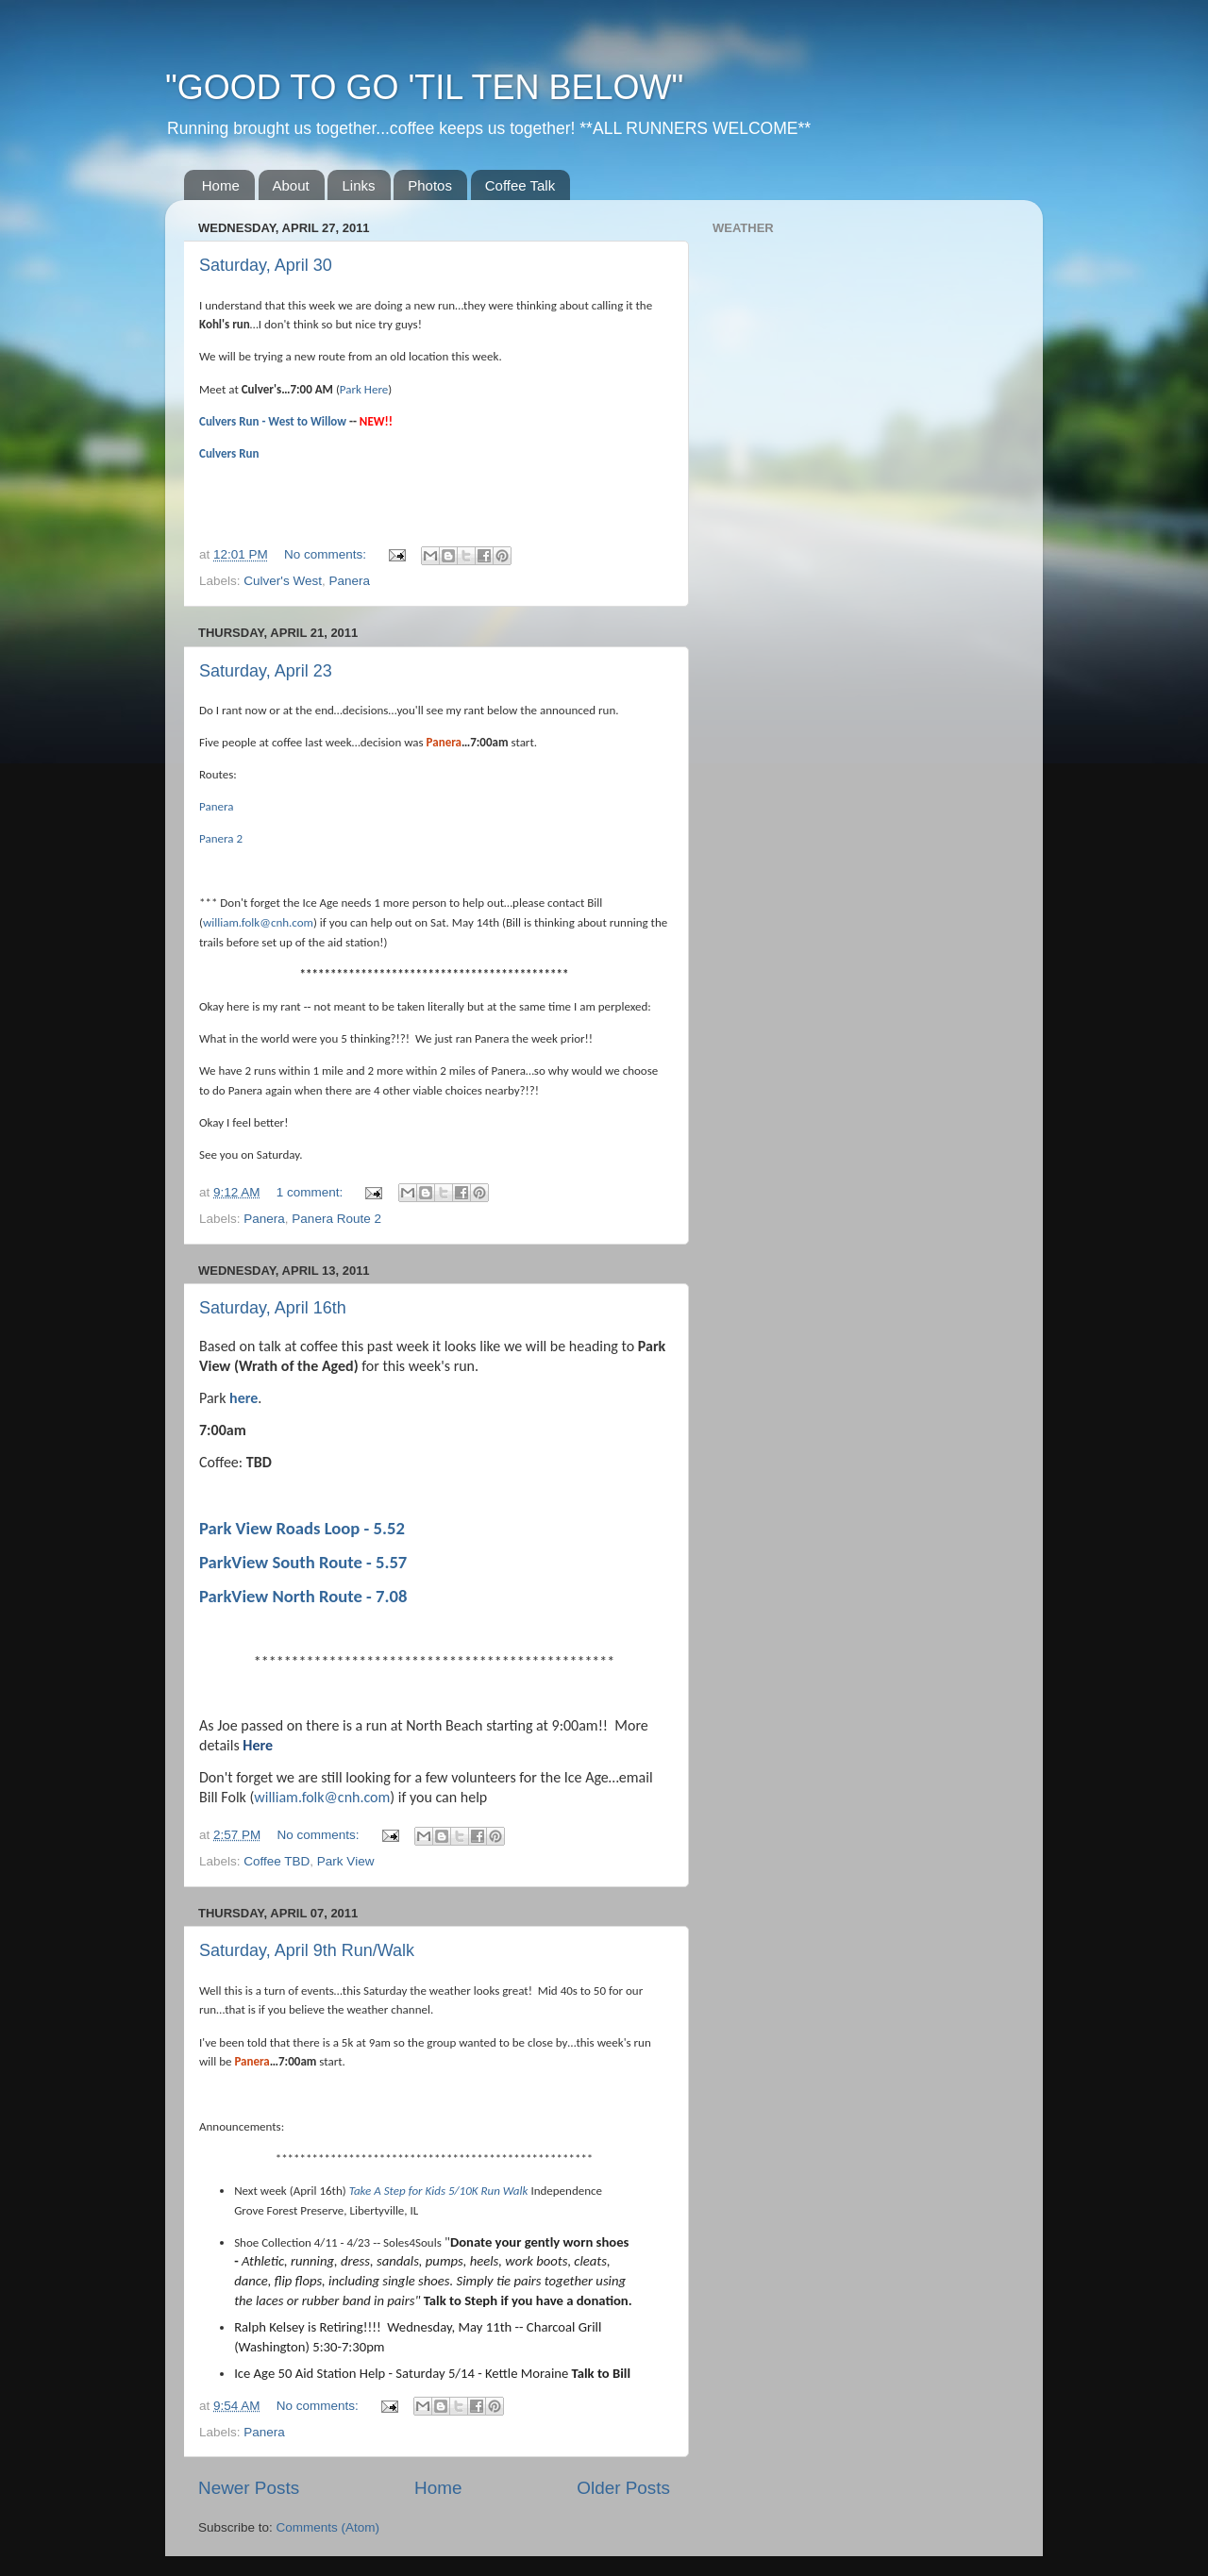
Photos (430, 185)
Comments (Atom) (328, 2527)
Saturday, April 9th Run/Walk (306, 1950)
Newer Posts (248, 2488)
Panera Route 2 (336, 1219)
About (291, 185)
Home (221, 185)
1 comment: (311, 1192)
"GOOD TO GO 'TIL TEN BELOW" (424, 87)
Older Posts (623, 2488)
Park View (346, 1861)
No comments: (327, 554)
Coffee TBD (276, 1861)
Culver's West (282, 581)
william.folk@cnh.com (258, 922)
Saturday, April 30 (265, 265)
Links (358, 185)
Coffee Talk (520, 185)
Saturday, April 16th (272, 1307)
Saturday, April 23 (265, 670)
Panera (349, 581)
